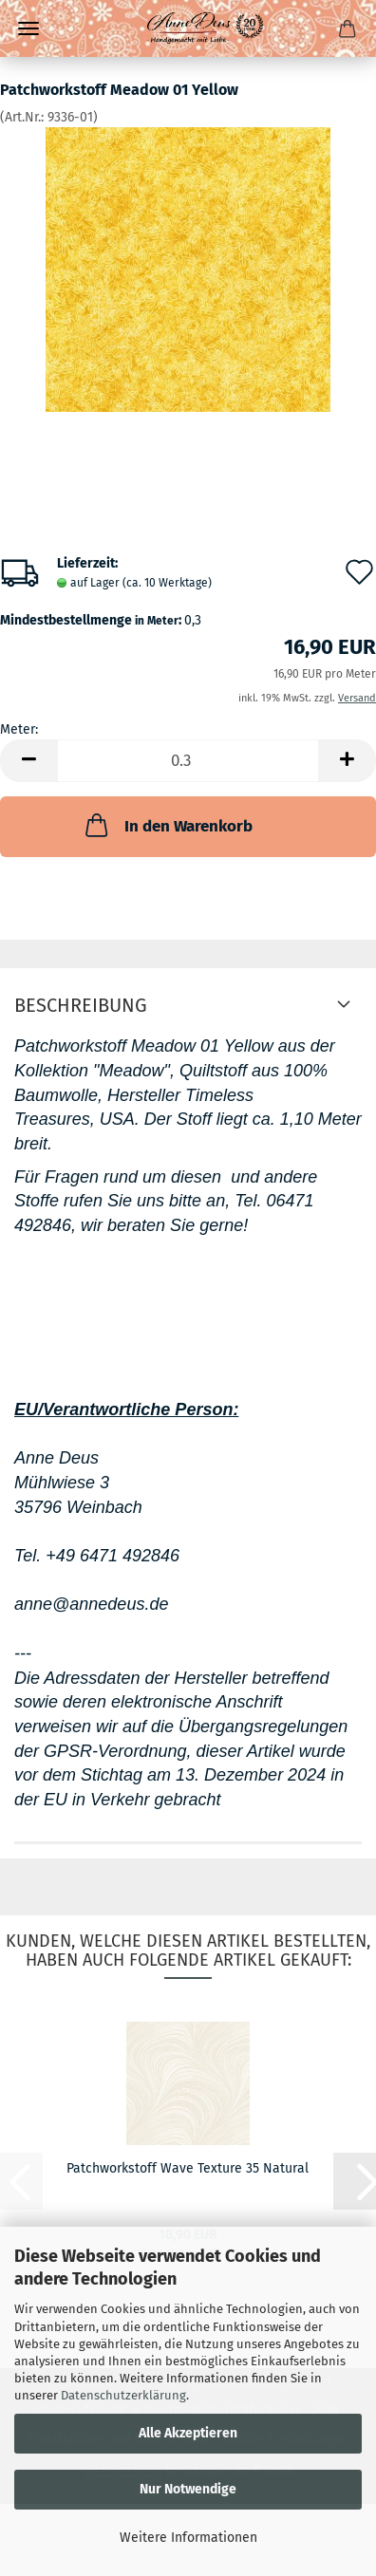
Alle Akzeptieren (188, 2433)
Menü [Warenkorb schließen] (28, 28)
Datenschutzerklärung (123, 2395)
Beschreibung (80, 1005)
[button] (28, 760)
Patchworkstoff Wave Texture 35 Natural (187, 2168)
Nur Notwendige (188, 2489)
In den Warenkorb (167, 825)
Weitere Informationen (188, 2537)
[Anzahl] (188, 760)
